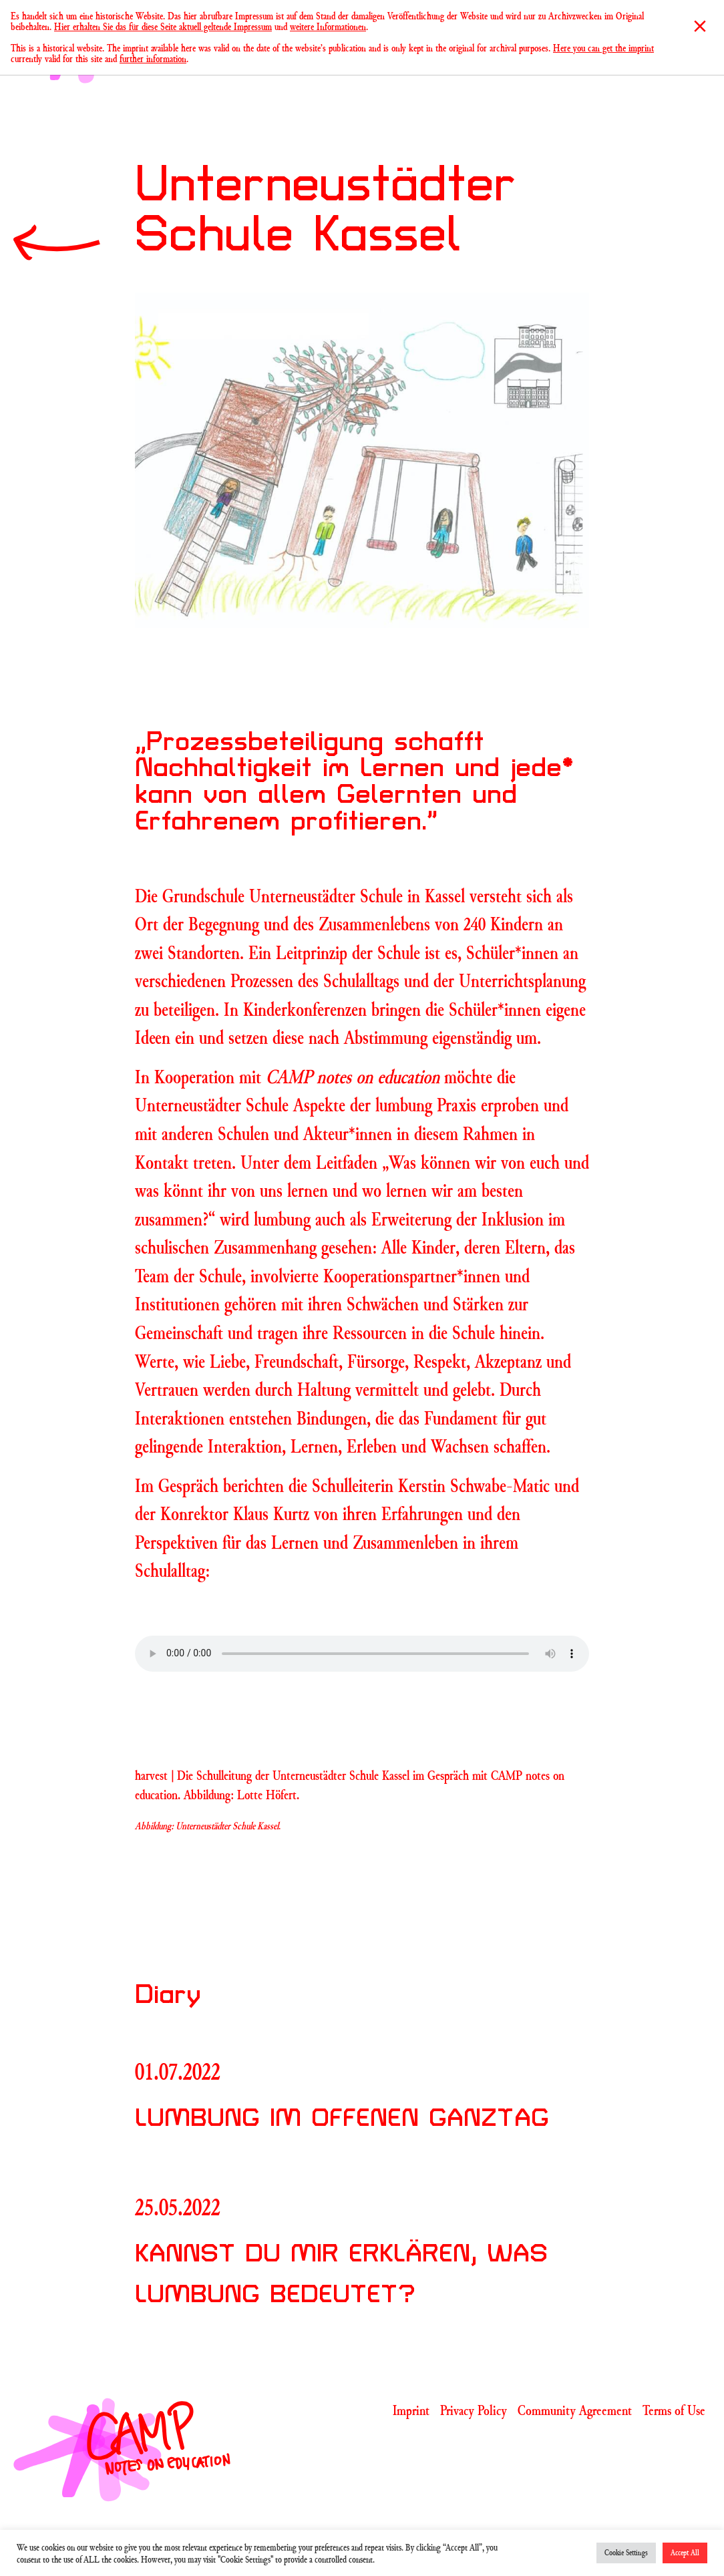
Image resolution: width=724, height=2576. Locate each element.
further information (153, 58)
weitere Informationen (328, 26)
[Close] (700, 26)
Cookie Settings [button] (626, 2552)
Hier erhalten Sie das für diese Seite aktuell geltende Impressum (163, 26)
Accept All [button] (685, 2552)
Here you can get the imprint (603, 47)
